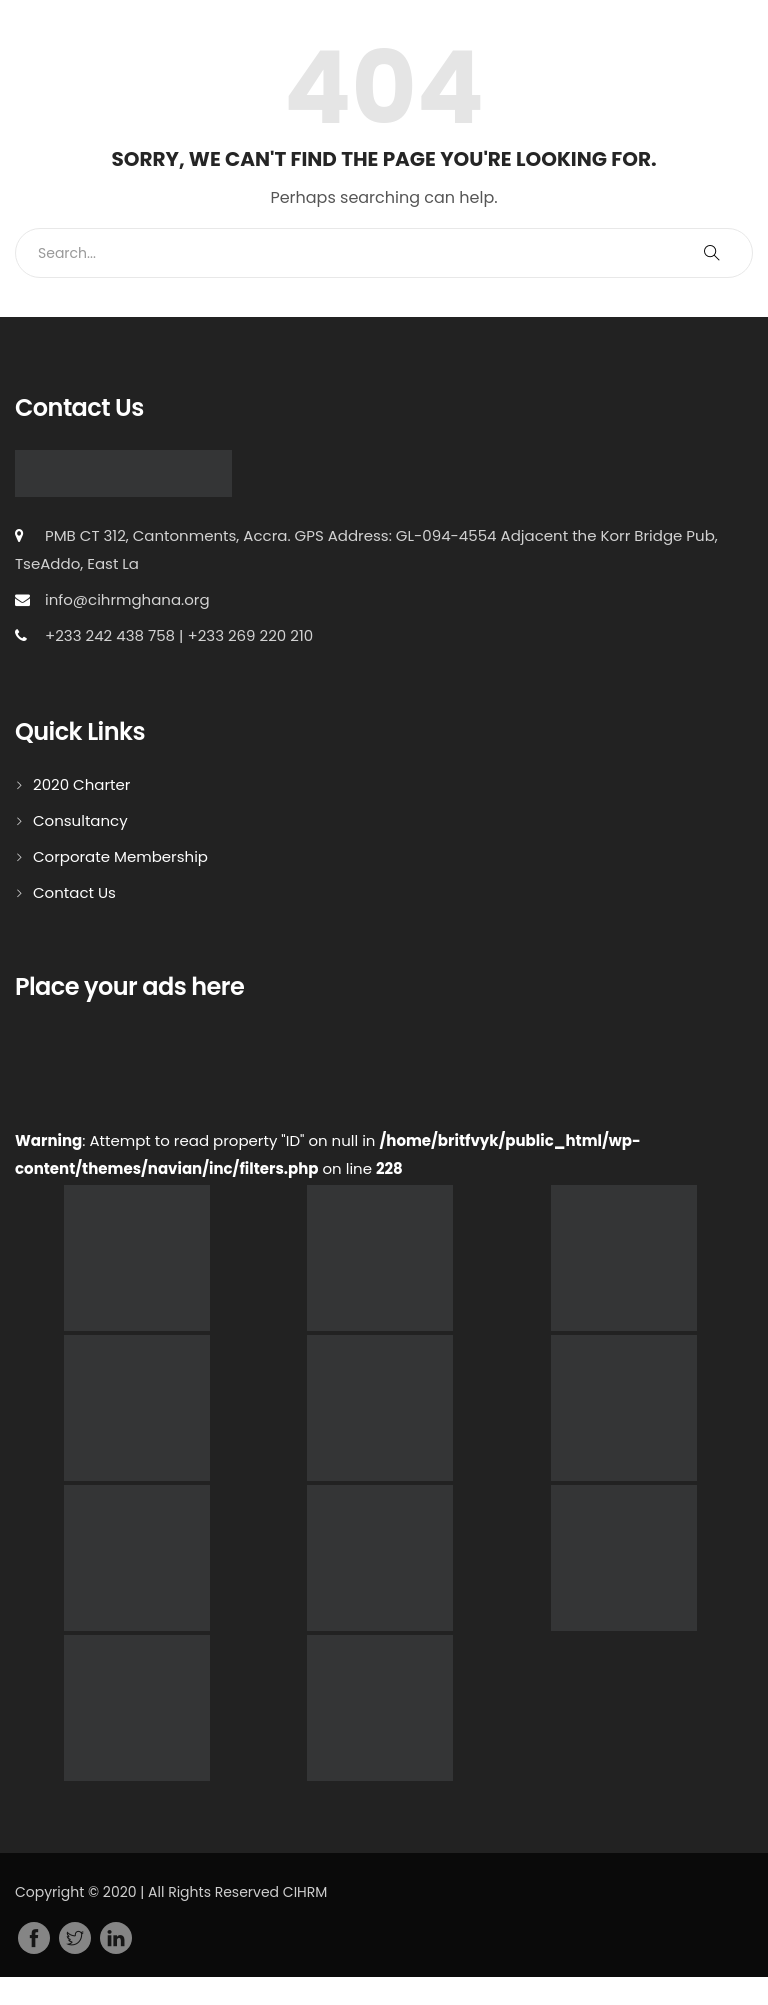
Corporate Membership (120, 856)
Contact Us (74, 892)
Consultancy (80, 820)
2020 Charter (81, 784)
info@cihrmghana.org (127, 599)
